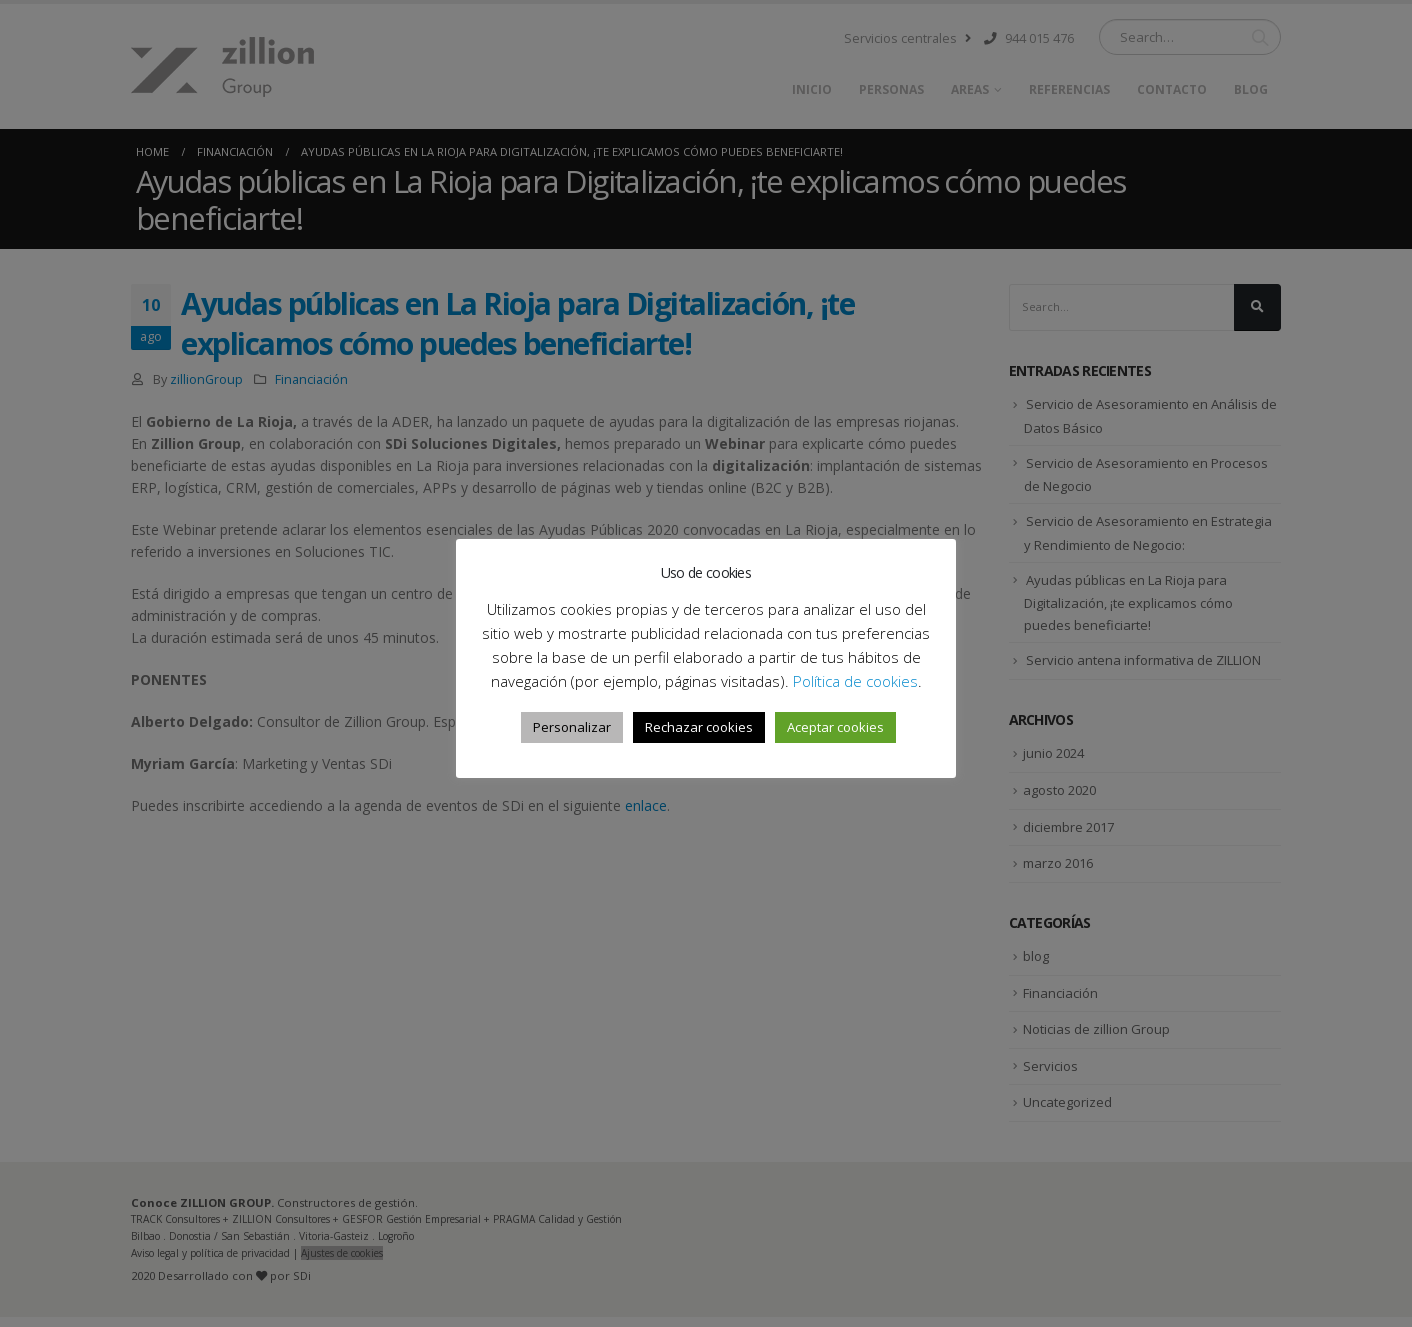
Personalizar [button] (572, 727)
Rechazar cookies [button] (699, 727)
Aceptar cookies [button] (835, 727)
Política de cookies (855, 681)
